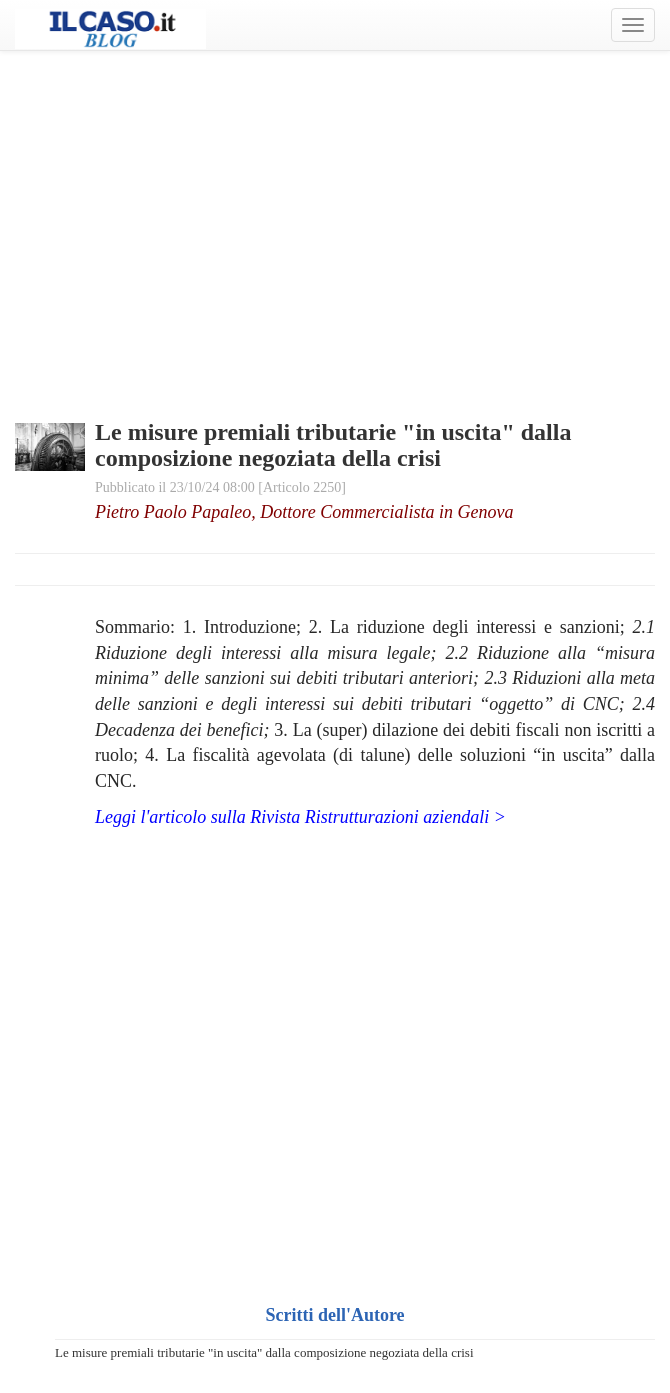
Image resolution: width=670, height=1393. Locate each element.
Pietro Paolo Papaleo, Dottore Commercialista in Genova (304, 512)
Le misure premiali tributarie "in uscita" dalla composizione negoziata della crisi (264, 1352)
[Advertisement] (335, 210)
